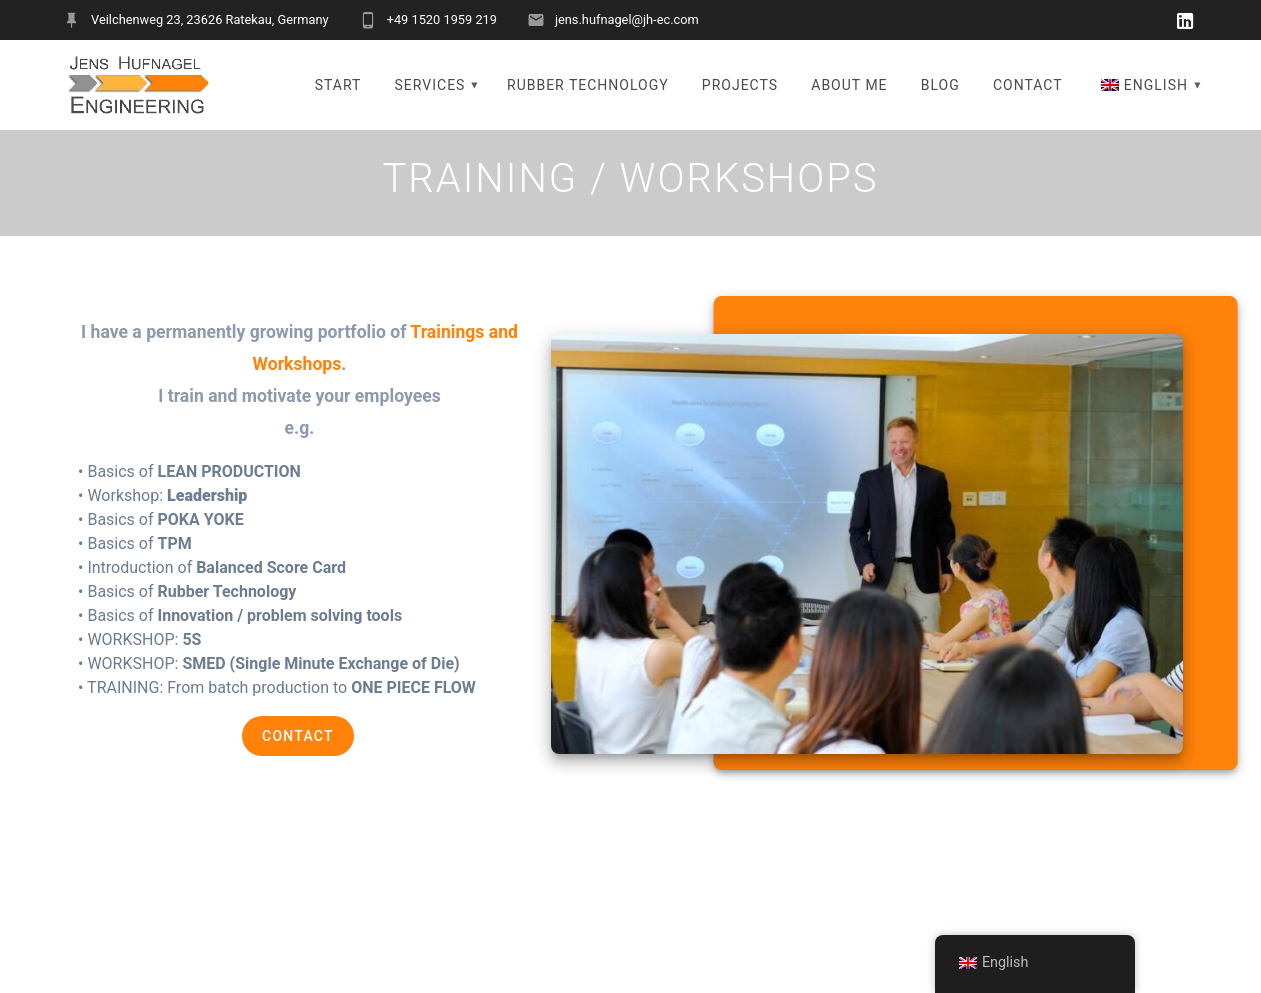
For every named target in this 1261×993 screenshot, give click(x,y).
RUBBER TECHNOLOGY (588, 85)
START (338, 85)
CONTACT (1028, 85)
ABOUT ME (849, 85)
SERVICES (430, 85)
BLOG (940, 85)
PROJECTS (740, 85)
